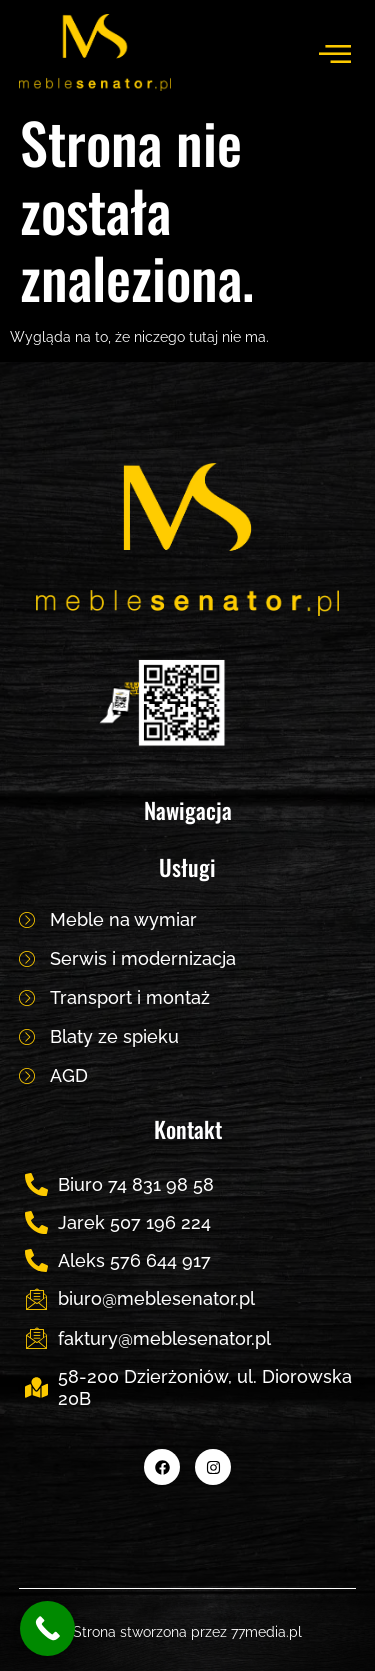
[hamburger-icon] (333, 53)
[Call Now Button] (47, 1628)
